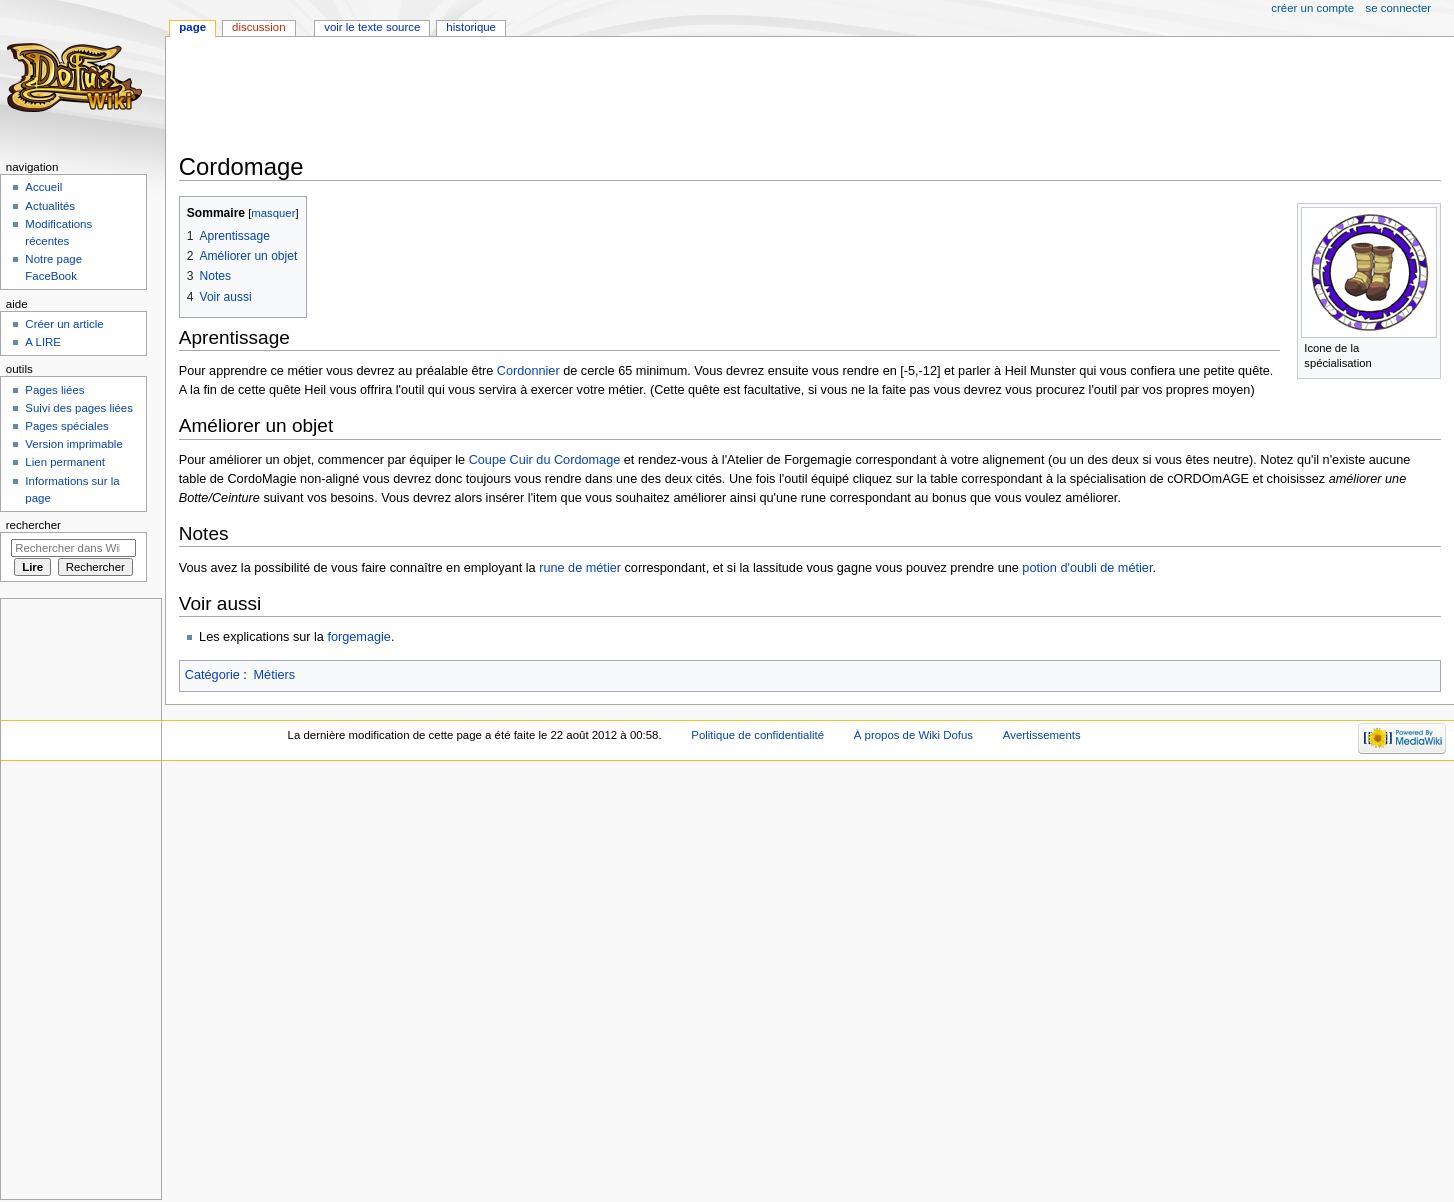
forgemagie (358, 637)
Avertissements (1042, 735)
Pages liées (54, 390)
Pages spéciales (66, 426)
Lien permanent (65, 462)
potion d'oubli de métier (1087, 568)
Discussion (258, 27)
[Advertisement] (543, 97)
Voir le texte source (372, 27)
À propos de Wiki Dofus (913, 735)
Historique (471, 27)
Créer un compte (1312, 8)
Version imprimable (73, 444)
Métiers (275, 675)
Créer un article (64, 324)
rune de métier (580, 568)
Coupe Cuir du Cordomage (545, 460)
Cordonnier (528, 371)
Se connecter (1399, 8)
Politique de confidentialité (757, 735)
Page (192, 27)
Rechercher (33, 525)
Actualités (50, 206)
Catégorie (212, 675)
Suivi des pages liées (79, 408)
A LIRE (43, 342)
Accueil (43, 187)
